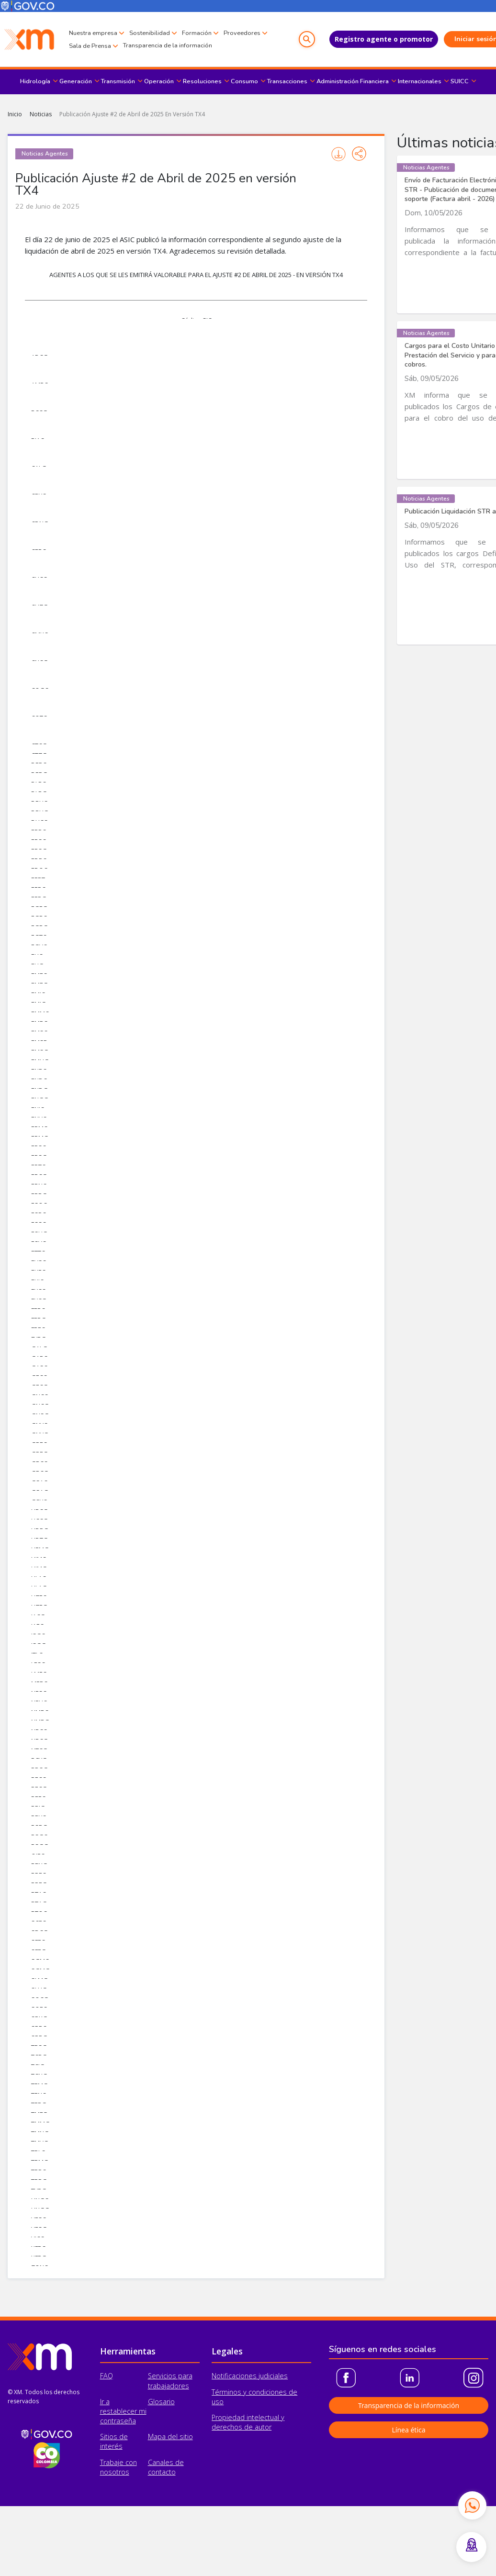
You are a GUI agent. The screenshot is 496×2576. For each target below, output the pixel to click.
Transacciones (287, 81)
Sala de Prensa (139, 46)
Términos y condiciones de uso (254, 2396)
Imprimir (338, 154)
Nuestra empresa (93, 33)
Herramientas (128, 2351)
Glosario (161, 2401)
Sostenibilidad (149, 33)
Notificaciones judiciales (250, 2375)
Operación (159, 81)
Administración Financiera (352, 81)
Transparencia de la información (216, 45)
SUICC (460, 81)
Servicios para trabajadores (170, 2380)
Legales (227, 2351)
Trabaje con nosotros (118, 2467)
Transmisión (118, 81)
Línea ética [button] (408, 2429)
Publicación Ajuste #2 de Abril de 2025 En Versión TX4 (132, 114)
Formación (197, 33)
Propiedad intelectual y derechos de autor (248, 2422)
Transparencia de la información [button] (408, 2405)
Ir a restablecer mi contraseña (123, 2411)
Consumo (244, 81)
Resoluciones (202, 81)
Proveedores (87, 46)
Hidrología (35, 81)
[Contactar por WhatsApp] (472, 2505)
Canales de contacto (166, 2467)
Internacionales (419, 81)
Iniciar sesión (455, 39)
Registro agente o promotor (363, 39)
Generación (75, 81)
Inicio (15, 114)
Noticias (41, 114)
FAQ (106, 2375)
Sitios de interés (114, 2441)
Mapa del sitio (170, 2436)
